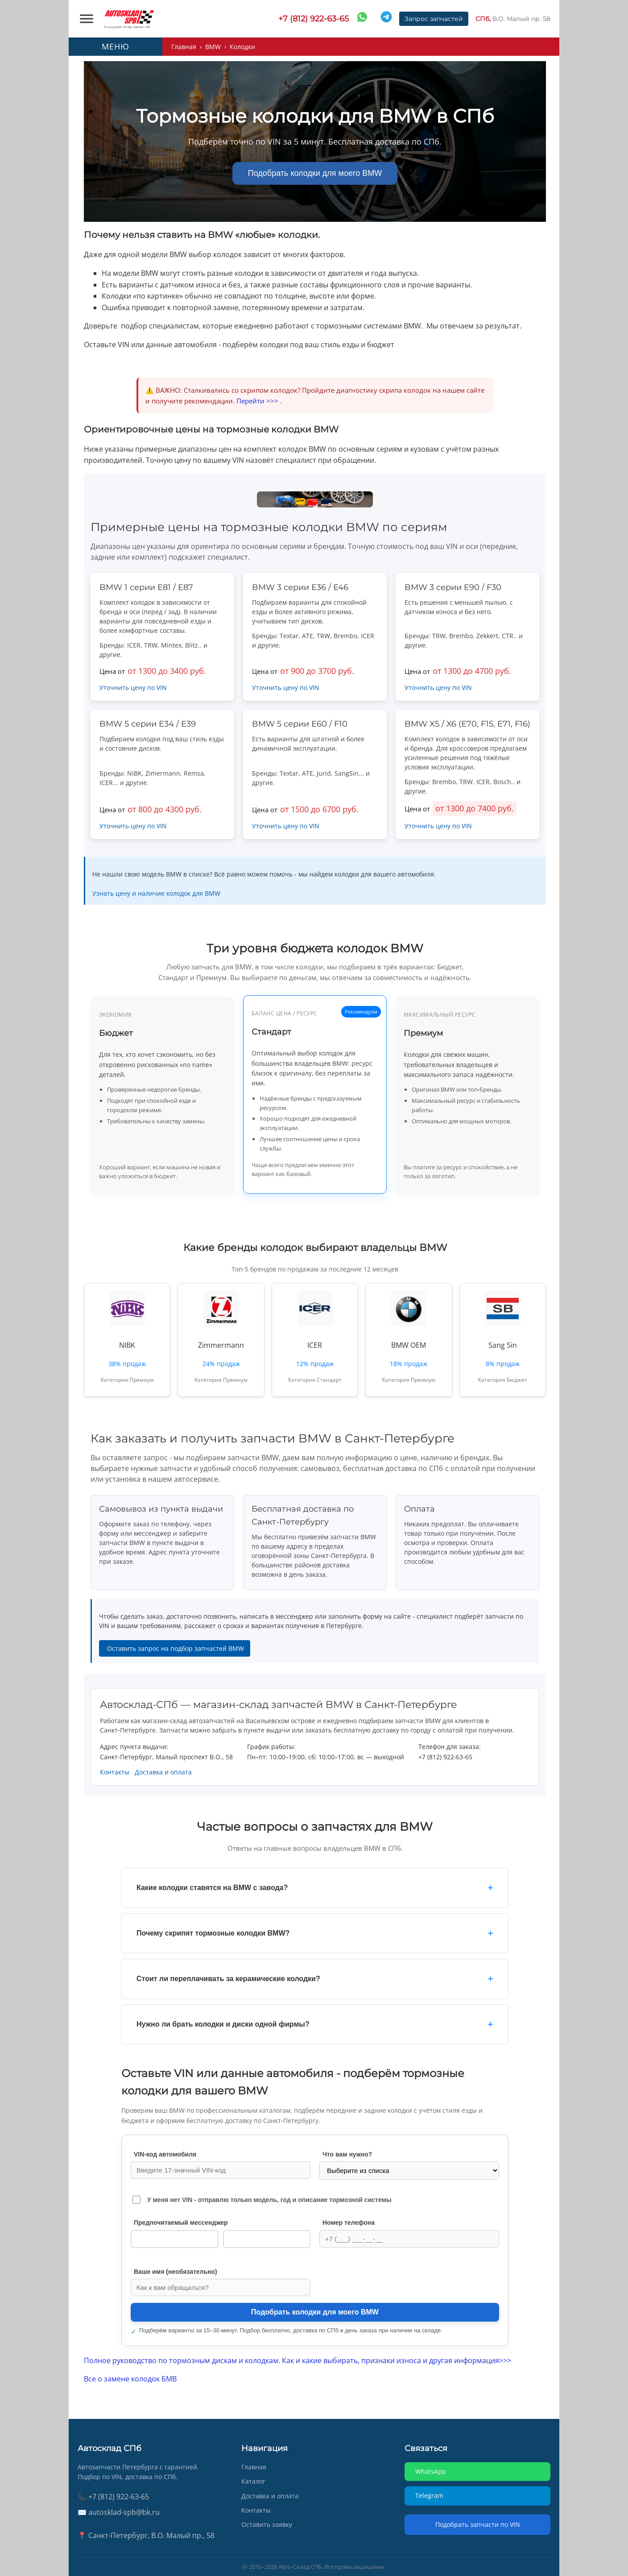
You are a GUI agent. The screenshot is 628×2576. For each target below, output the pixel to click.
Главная (183, 46)
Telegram (266, 2239)
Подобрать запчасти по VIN (477, 2524)
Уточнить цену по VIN (133, 687)
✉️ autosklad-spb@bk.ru (119, 2512)
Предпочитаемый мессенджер (180, 2222)
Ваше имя (175, 2271)
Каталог (253, 2481)
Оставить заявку (266, 2524)
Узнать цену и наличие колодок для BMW (156, 893)
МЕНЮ (115, 46)
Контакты (114, 1772)
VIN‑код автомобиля (165, 2154)
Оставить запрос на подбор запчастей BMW (174, 1648)
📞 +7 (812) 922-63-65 (113, 2496)
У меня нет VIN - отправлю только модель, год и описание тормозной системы (268, 2199)
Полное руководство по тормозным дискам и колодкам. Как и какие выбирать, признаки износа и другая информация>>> (297, 2360)
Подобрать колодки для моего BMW (315, 173)
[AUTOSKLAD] (129, 18)
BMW (213, 46)
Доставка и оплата (163, 1772)
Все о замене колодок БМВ (130, 2379)
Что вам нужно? (347, 2154)
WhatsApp (174, 2239)
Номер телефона (348, 2222)
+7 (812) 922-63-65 (313, 19)
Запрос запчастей (434, 19)
